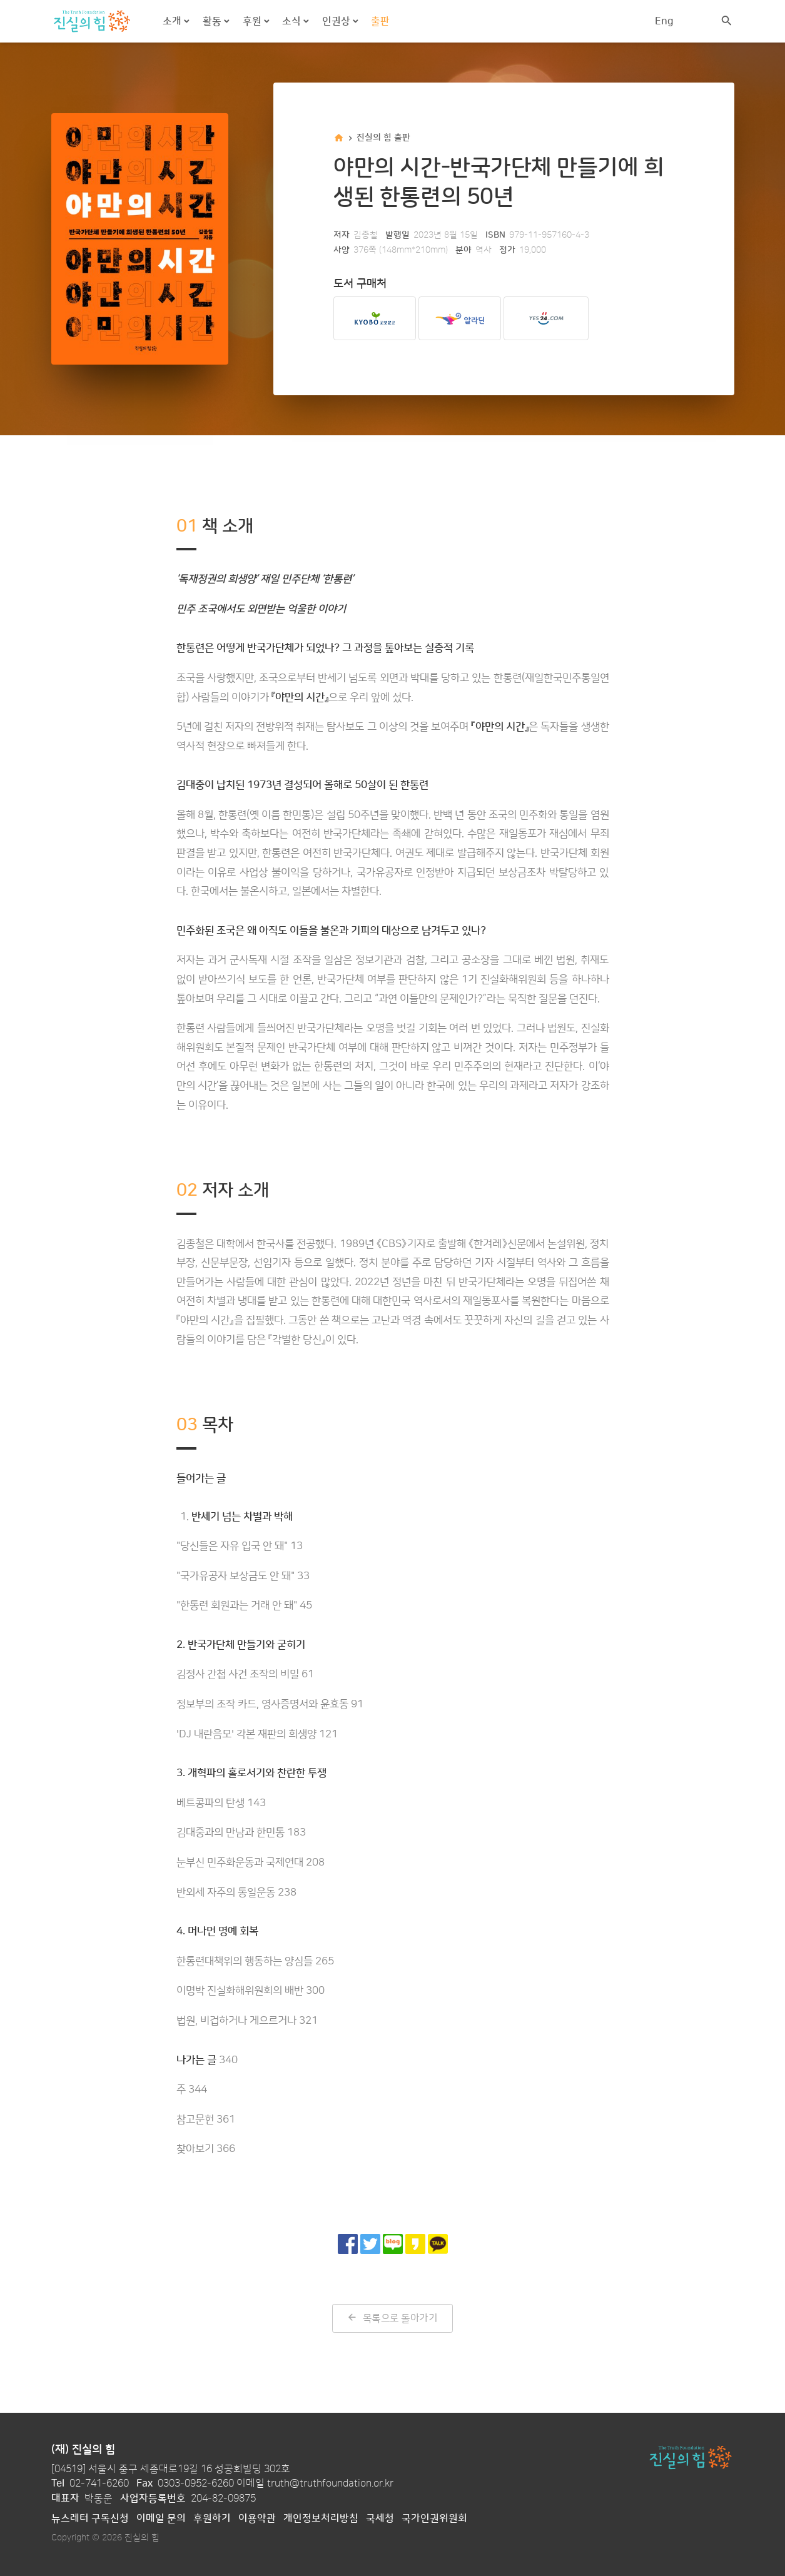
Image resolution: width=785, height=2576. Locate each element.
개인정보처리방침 (320, 2518)
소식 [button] (292, 21)
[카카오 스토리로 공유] (415, 2244)
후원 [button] (253, 21)
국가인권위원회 (434, 2518)
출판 (380, 21)
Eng (664, 21)
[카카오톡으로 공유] (438, 2244)
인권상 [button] (337, 21)
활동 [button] (213, 21)
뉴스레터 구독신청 (90, 2518)
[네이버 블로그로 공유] (393, 2244)
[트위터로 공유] (370, 2244)
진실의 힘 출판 (383, 137)
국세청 (380, 2518)
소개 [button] (173, 21)
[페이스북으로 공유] (348, 2244)
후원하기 (212, 2518)
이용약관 (257, 2518)
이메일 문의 (161, 2518)
